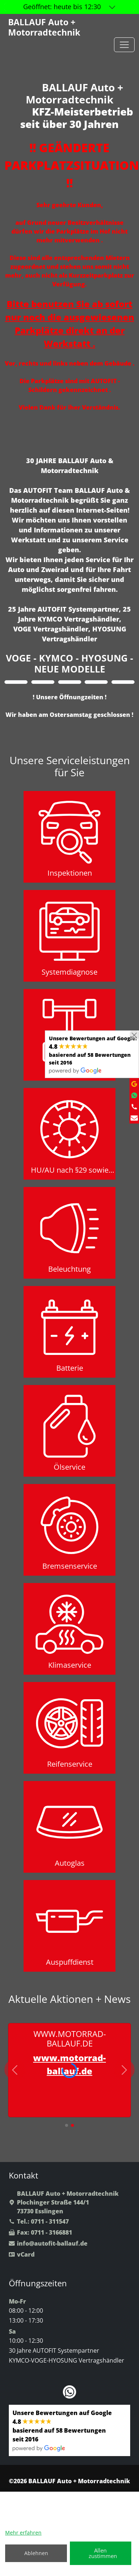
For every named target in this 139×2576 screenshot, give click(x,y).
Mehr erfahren (23, 2532)
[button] (66, 2125)
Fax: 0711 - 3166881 (40, 2232)
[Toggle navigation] (124, 44)
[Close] (134, 1035)
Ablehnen (36, 2553)
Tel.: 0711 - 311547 (39, 2221)
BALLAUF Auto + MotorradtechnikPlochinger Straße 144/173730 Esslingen (64, 2202)
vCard (22, 2254)
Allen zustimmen (103, 2553)
